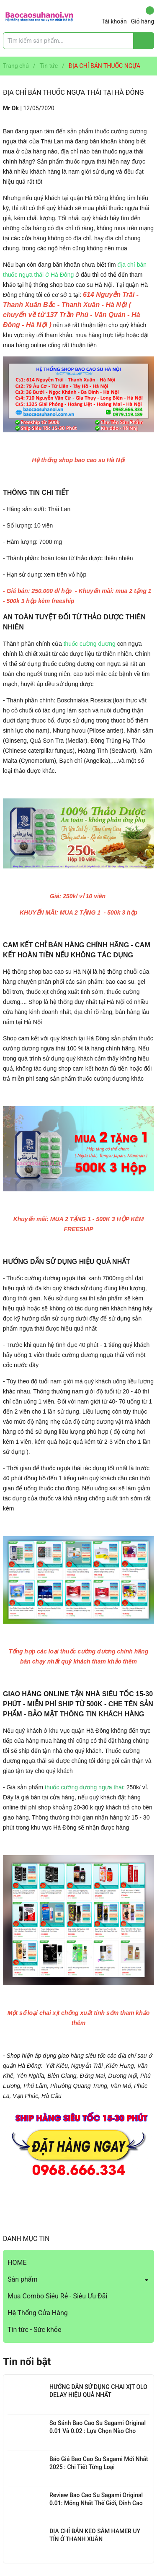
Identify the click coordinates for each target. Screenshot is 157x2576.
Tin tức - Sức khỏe (34, 2330)
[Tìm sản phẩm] (78, 40)
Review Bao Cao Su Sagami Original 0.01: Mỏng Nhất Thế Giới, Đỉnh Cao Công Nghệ (96, 2503)
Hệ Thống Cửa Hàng (38, 2313)
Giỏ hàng (142, 15)
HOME (17, 2263)
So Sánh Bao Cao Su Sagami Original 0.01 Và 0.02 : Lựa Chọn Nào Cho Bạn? (97, 2431)
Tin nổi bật (27, 2362)
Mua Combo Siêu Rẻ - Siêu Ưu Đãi (57, 2296)
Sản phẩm (23, 2279)
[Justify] (144, 40)
